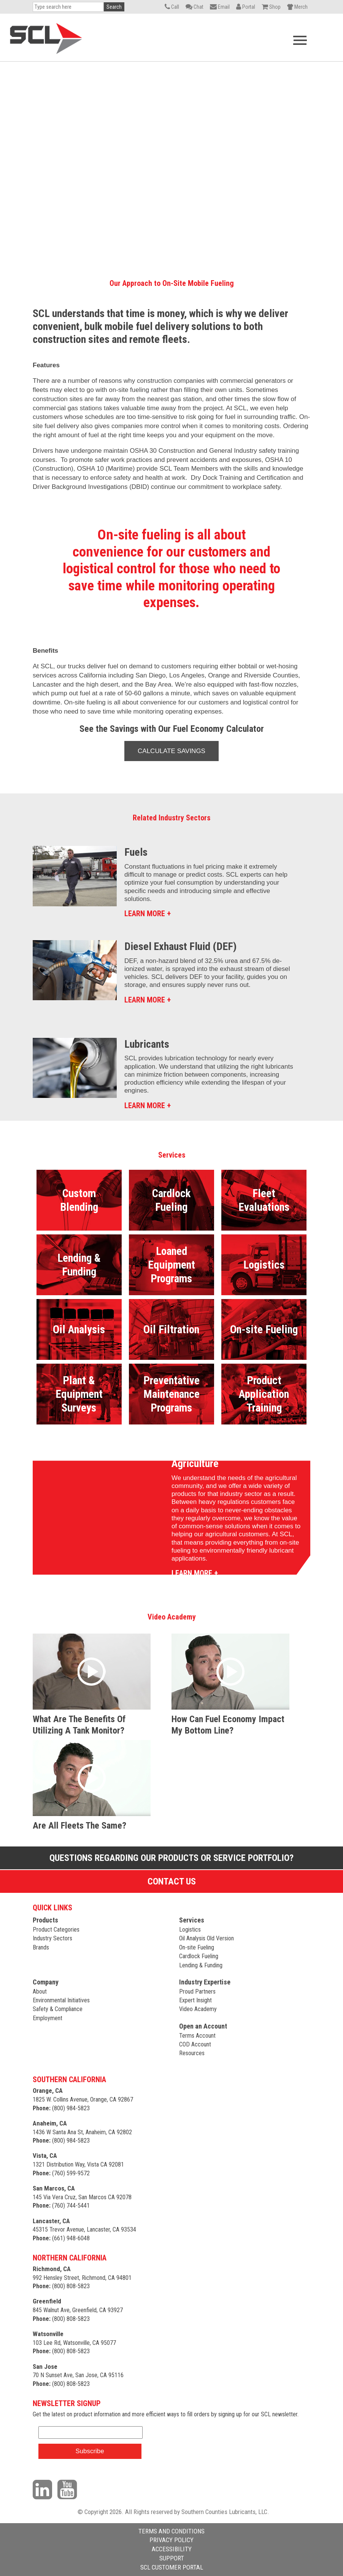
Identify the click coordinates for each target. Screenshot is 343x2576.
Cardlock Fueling (198, 1956)
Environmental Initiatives (61, 2000)
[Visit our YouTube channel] (69, 2489)
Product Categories (56, 1929)
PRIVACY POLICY (171, 2540)
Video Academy (198, 2009)
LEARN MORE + (147, 913)
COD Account (195, 2044)
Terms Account (197, 2035)
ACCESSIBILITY (172, 2549)
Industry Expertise (204, 1982)
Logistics (190, 1929)
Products (45, 1920)
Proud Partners (197, 1991)
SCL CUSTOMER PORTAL (171, 2567)
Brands (41, 1947)
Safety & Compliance (58, 2009)
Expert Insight (195, 2000)
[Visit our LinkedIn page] (44, 2489)
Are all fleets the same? (79, 1825)
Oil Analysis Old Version (206, 1938)
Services (191, 1920)
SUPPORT (171, 2558)
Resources (192, 2053)
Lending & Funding (200, 1965)
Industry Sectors (52, 1938)
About (40, 1991)
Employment (47, 2018)
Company (46, 1982)
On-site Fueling (196, 1947)
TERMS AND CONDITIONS (171, 2531)
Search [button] (114, 7)
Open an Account (203, 2026)
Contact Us (172, 1881)
